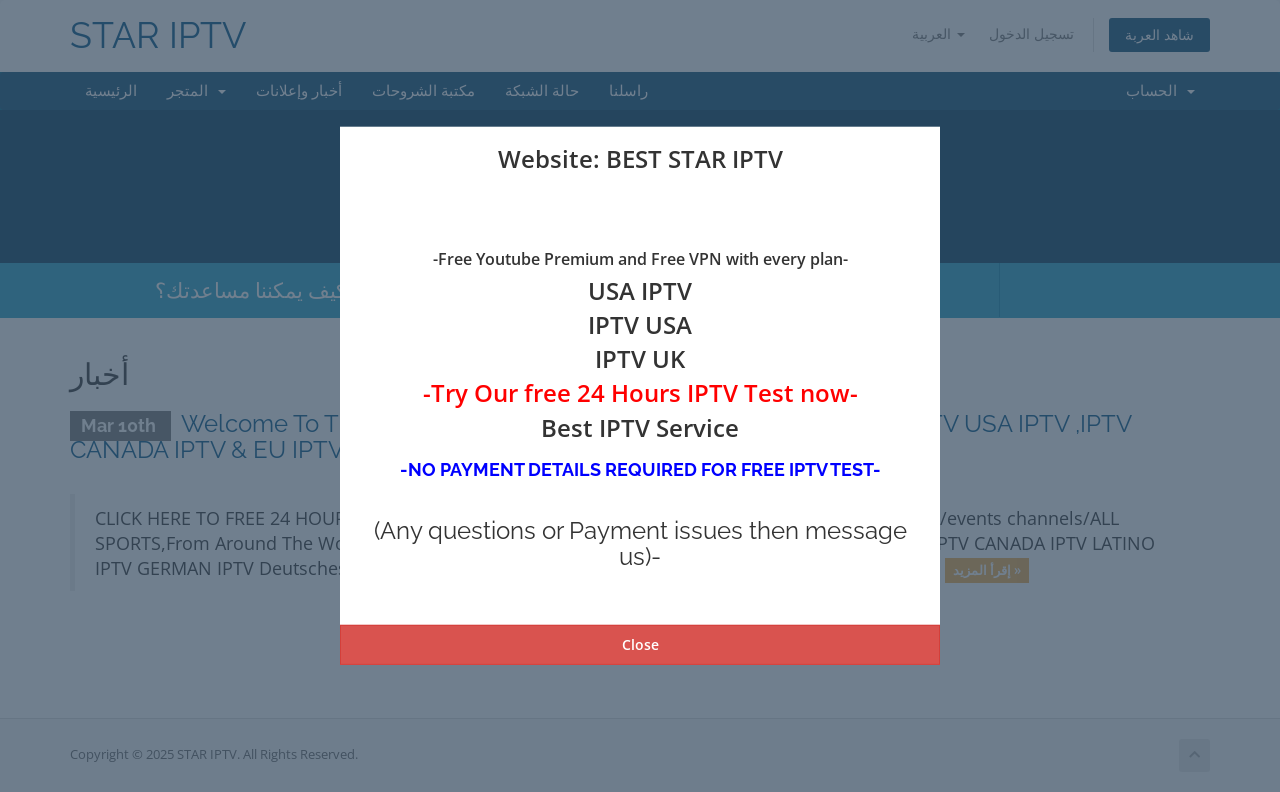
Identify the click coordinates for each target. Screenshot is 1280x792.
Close (640, 644)
